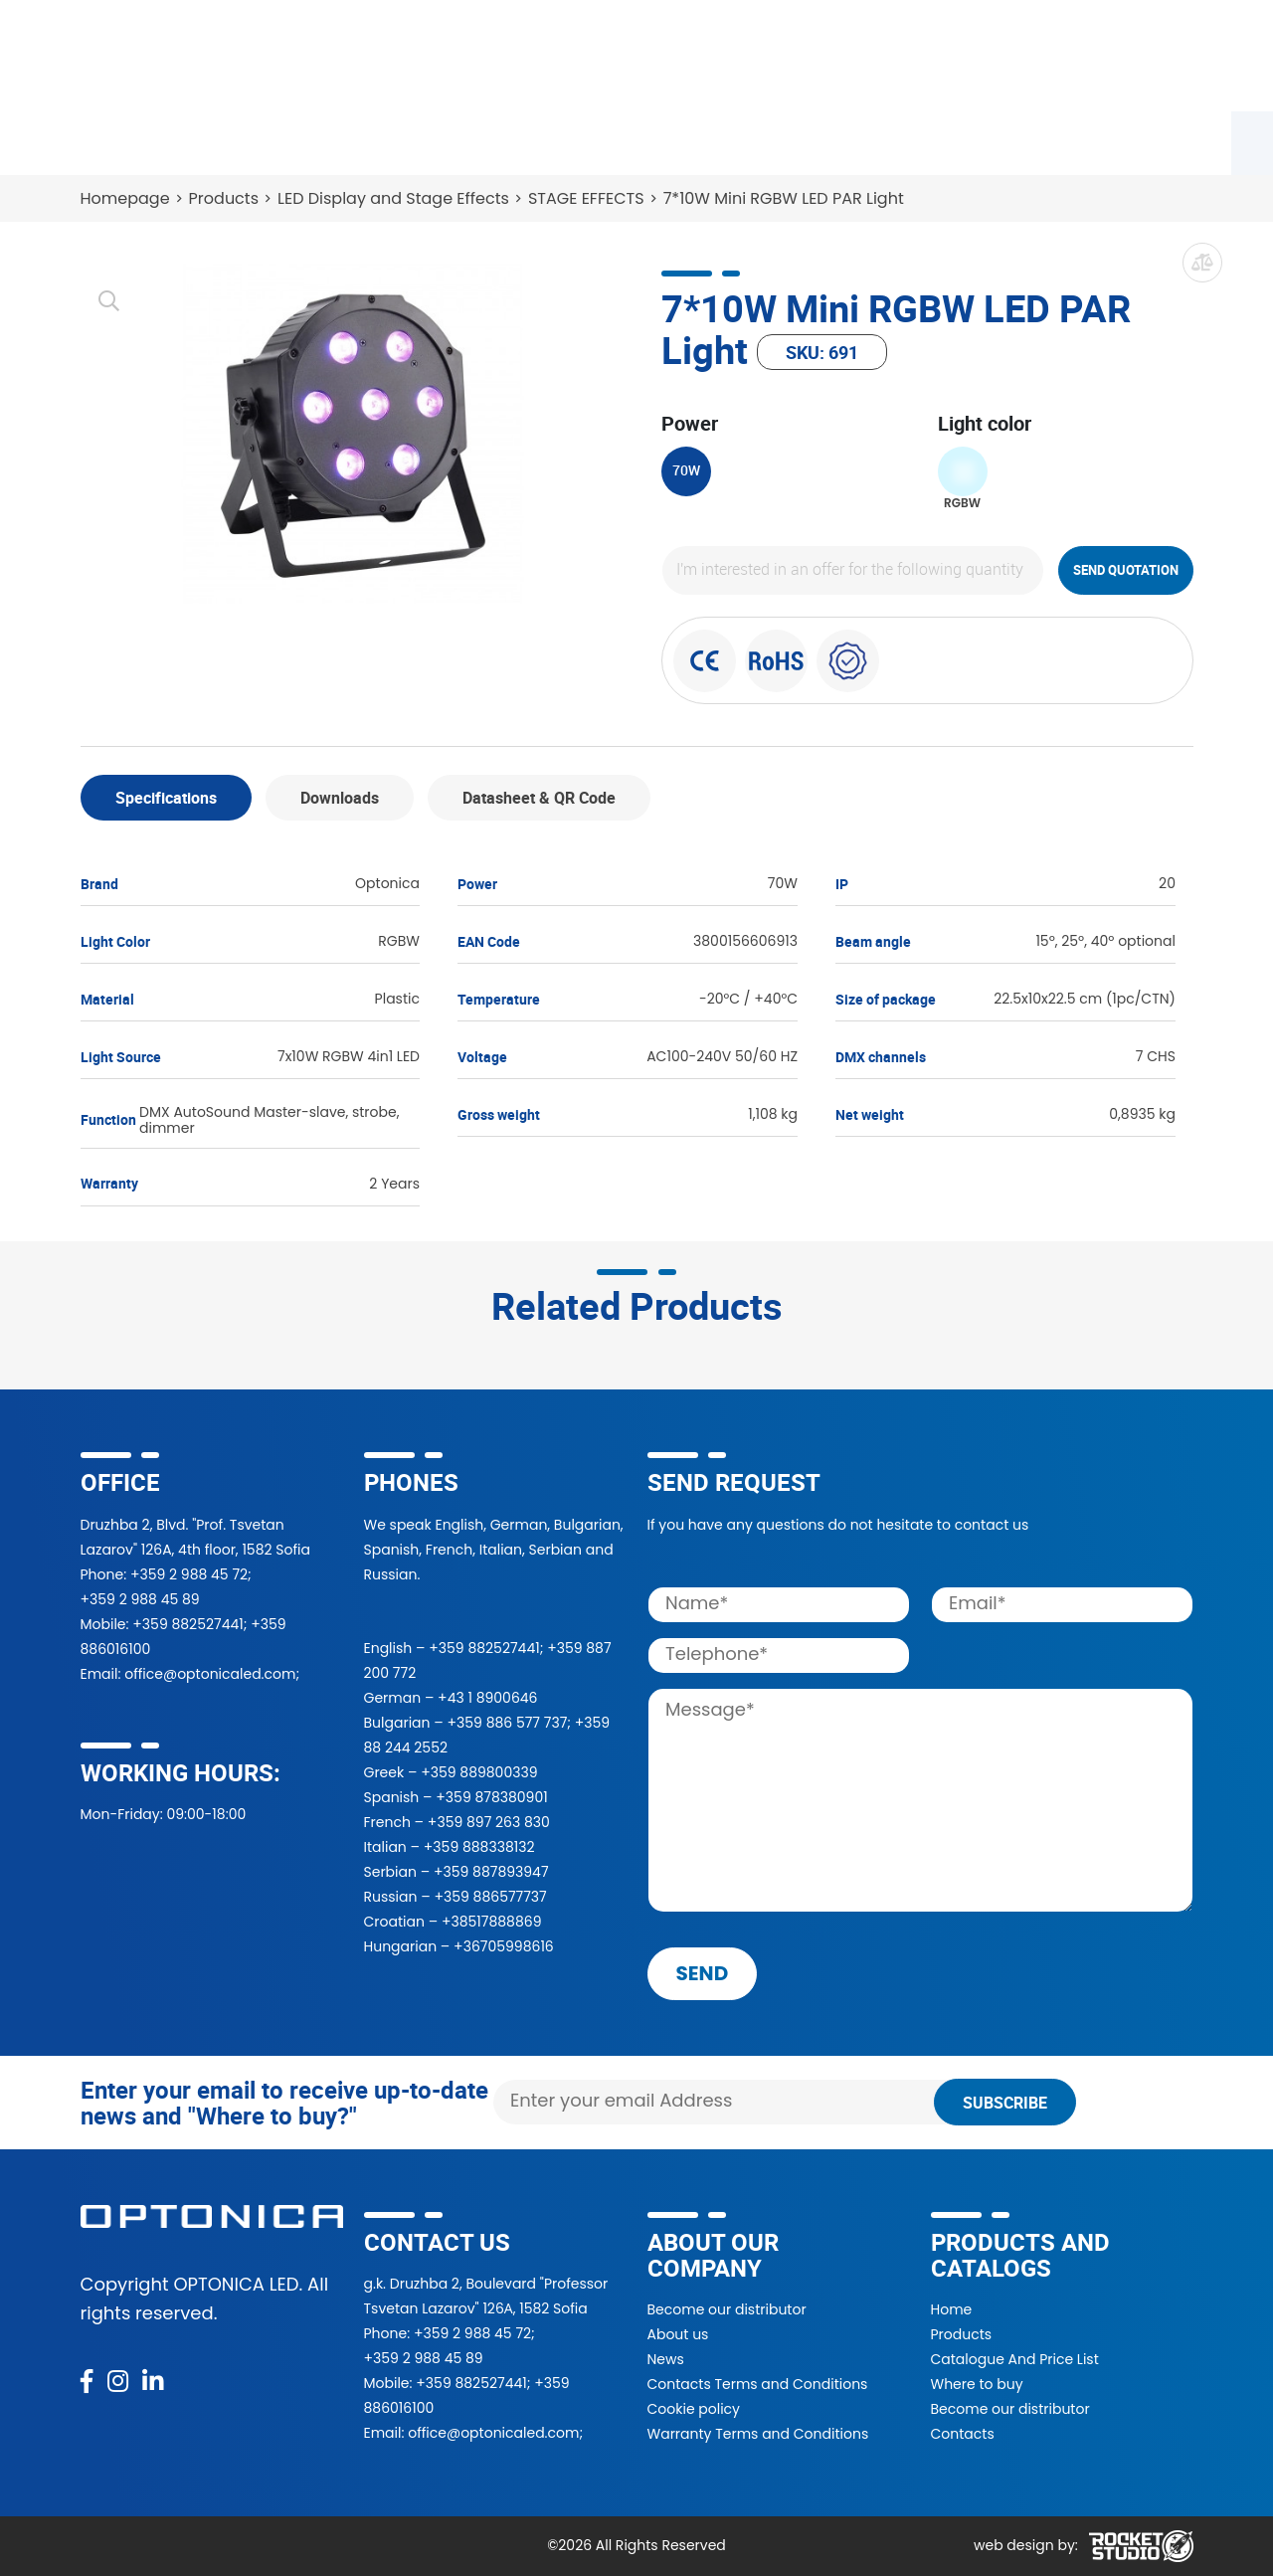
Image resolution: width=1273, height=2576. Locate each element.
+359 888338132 (479, 1847)
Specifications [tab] (166, 798)
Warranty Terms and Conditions (758, 2434)
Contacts (1024, 139)
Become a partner (556, 139)
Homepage (125, 198)
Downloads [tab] (339, 798)
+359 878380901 (491, 1797)
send (702, 1973)
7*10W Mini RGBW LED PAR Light (783, 198)
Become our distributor (727, 2309)
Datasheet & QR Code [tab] (539, 798)
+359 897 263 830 (489, 1822)
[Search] (766, 55)
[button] (947, 55)
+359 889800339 (479, 1772)
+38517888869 (492, 1922)
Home (952, 2309)
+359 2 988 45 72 (189, 1574)
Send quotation (1126, 570)
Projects (705, 139)
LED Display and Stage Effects (393, 198)
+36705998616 (504, 1946)
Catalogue (249, 139)
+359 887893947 (491, 1872)
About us (678, 2334)
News (922, 139)
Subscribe (1005, 2103)
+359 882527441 (187, 1624)
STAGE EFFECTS (586, 198)
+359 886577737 (490, 1897)
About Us (819, 139)
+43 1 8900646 (487, 1698)
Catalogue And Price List (1015, 2359)
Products (127, 139)
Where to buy (388, 139)
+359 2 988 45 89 (140, 1599)
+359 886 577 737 (507, 1723)
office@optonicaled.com (209, 1674)
